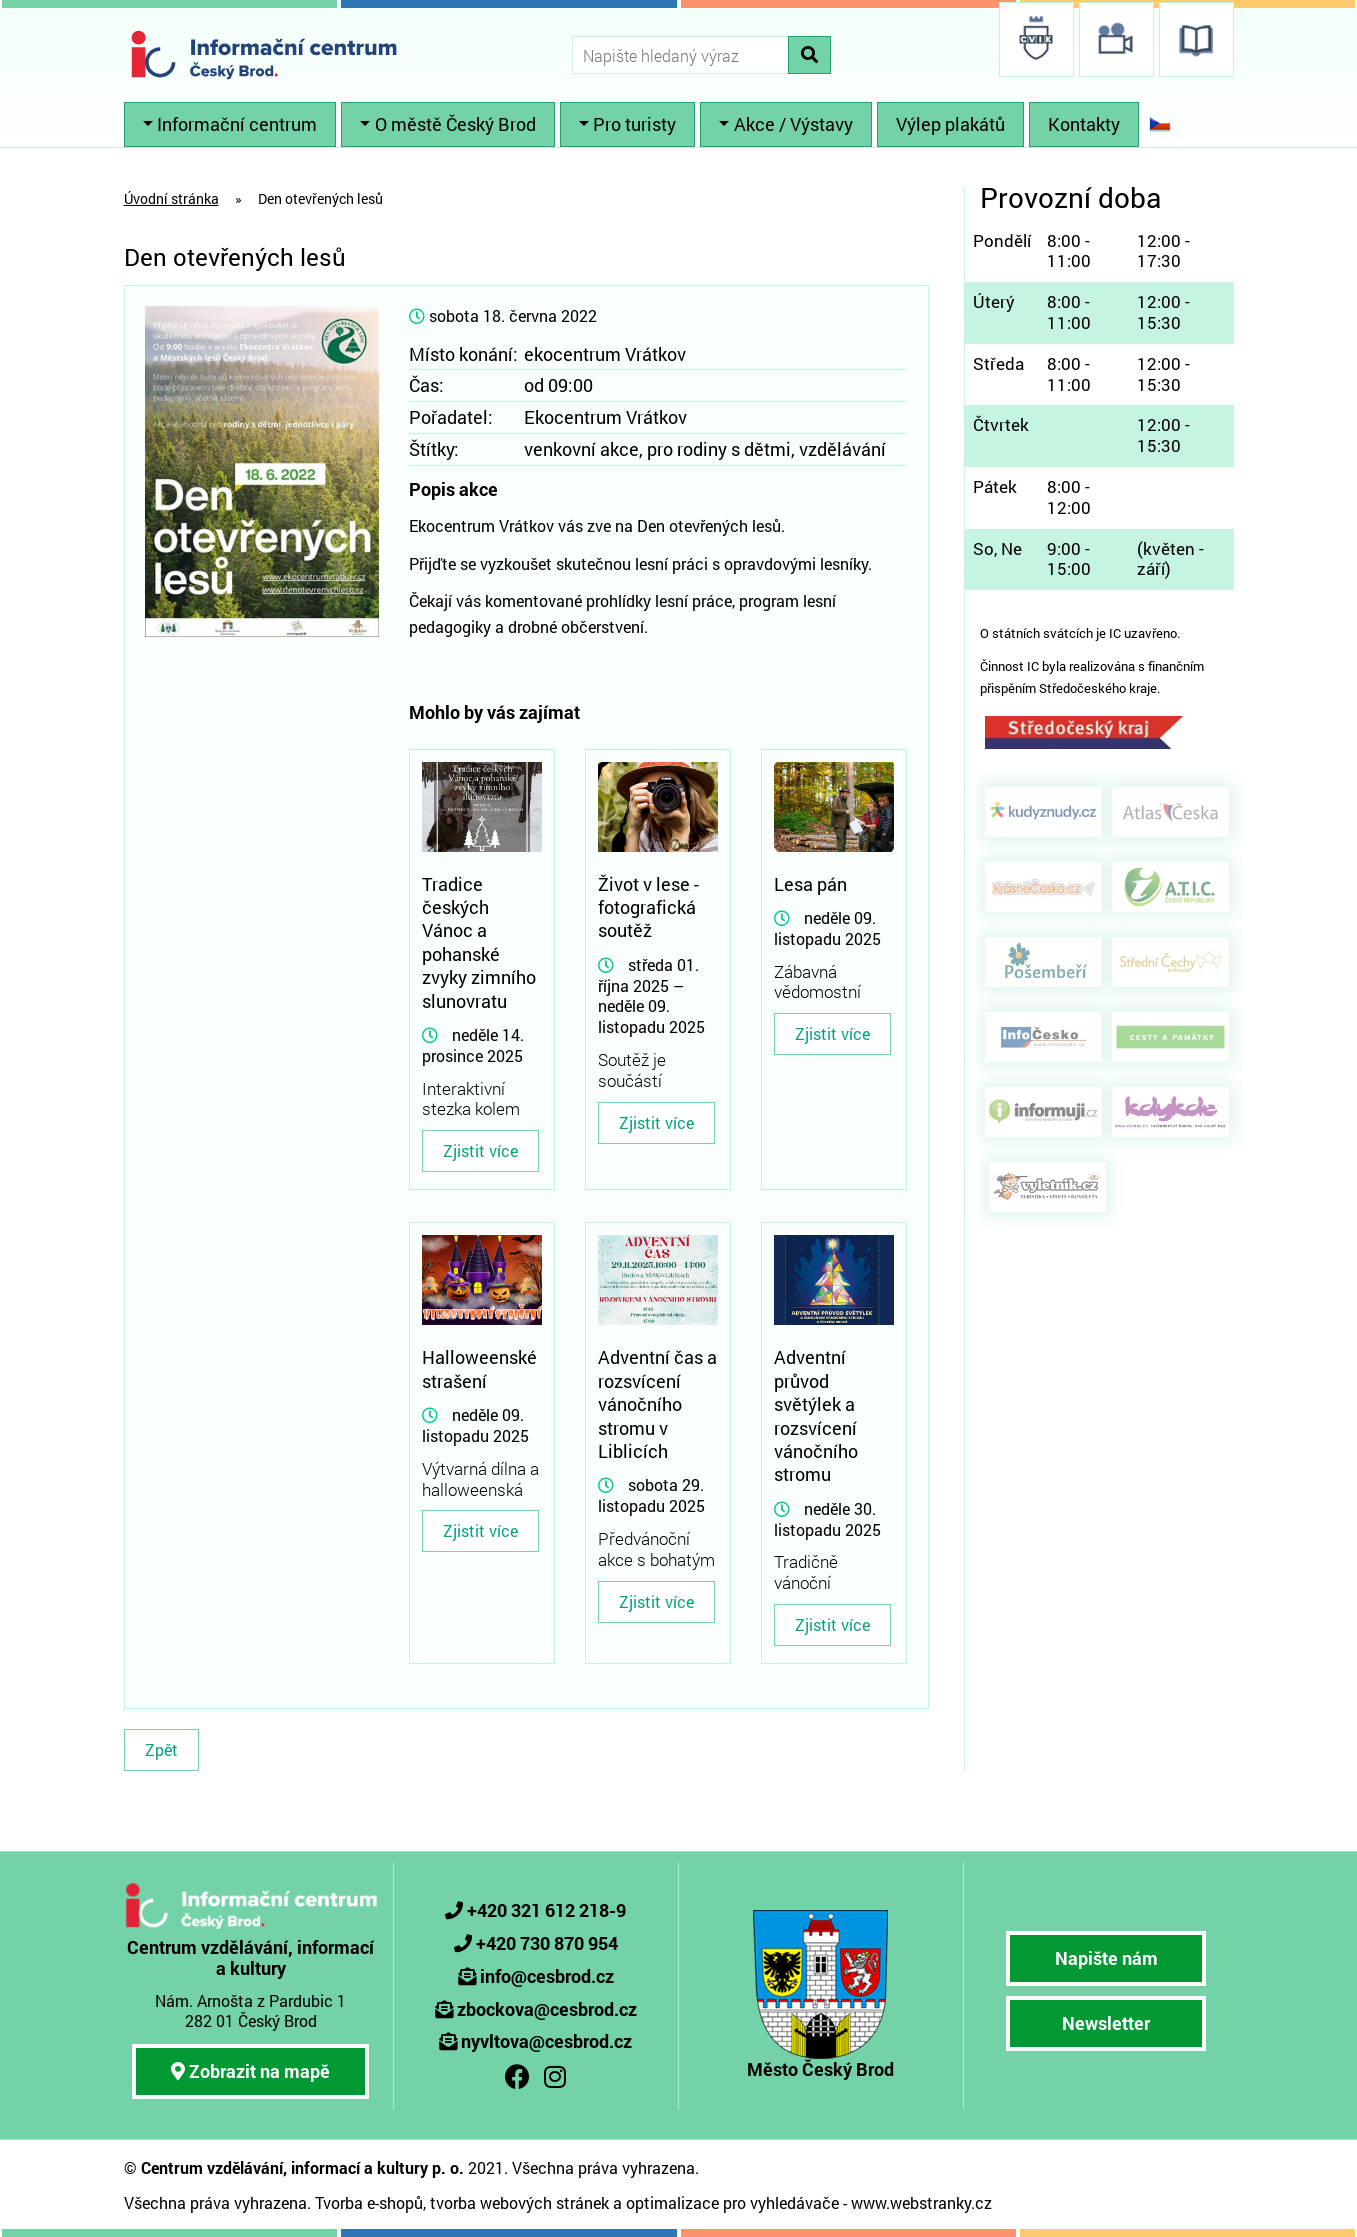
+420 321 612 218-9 (546, 1910)
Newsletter (1106, 2023)
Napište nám (1106, 1958)
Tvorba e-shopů (369, 2202)
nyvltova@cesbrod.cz (546, 2041)
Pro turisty (634, 124)
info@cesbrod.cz (547, 1976)
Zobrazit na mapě (250, 2071)
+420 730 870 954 (547, 1943)
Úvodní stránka (171, 198)
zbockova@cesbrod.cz (547, 2009)
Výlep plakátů (950, 124)
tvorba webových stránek (519, 2202)
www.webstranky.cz (921, 2202)
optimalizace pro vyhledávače (732, 2202)
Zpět (161, 1749)
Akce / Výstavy (793, 124)
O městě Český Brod (455, 124)
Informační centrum (237, 124)
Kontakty (1084, 124)
